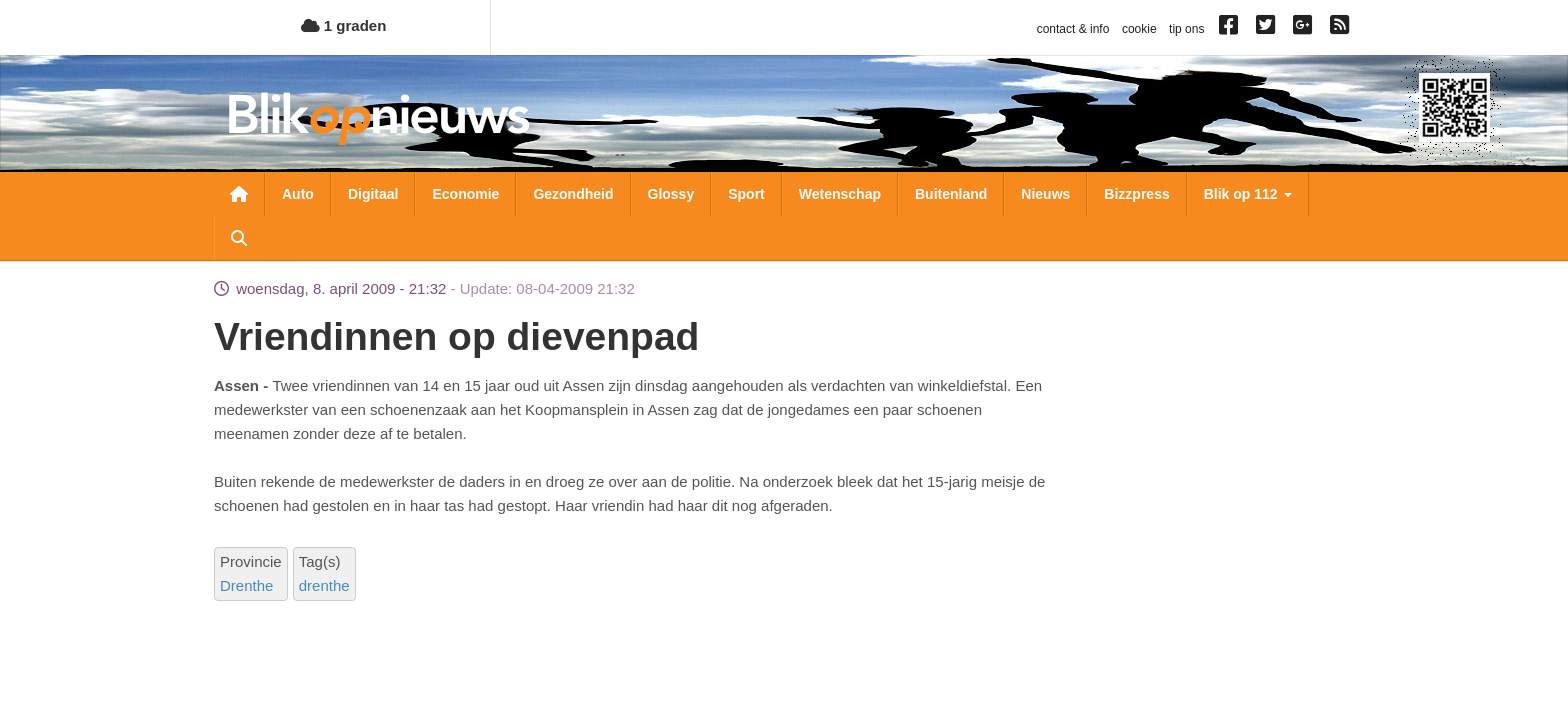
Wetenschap (840, 194)
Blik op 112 (1248, 194)
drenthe (324, 585)
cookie (1139, 29)
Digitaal (373, 194)
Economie (465, 194)
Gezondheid (573, 194)
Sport (746, 194)
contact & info (1073, 29)
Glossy (671, 194)
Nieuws (1045, 194)
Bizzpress (1136, 194)
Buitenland (951, 194)
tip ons (1186, 29)
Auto (298, 194)
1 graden (344, 25)
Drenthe (246, 585)
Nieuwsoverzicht (239, 194)
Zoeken (239, 238)
